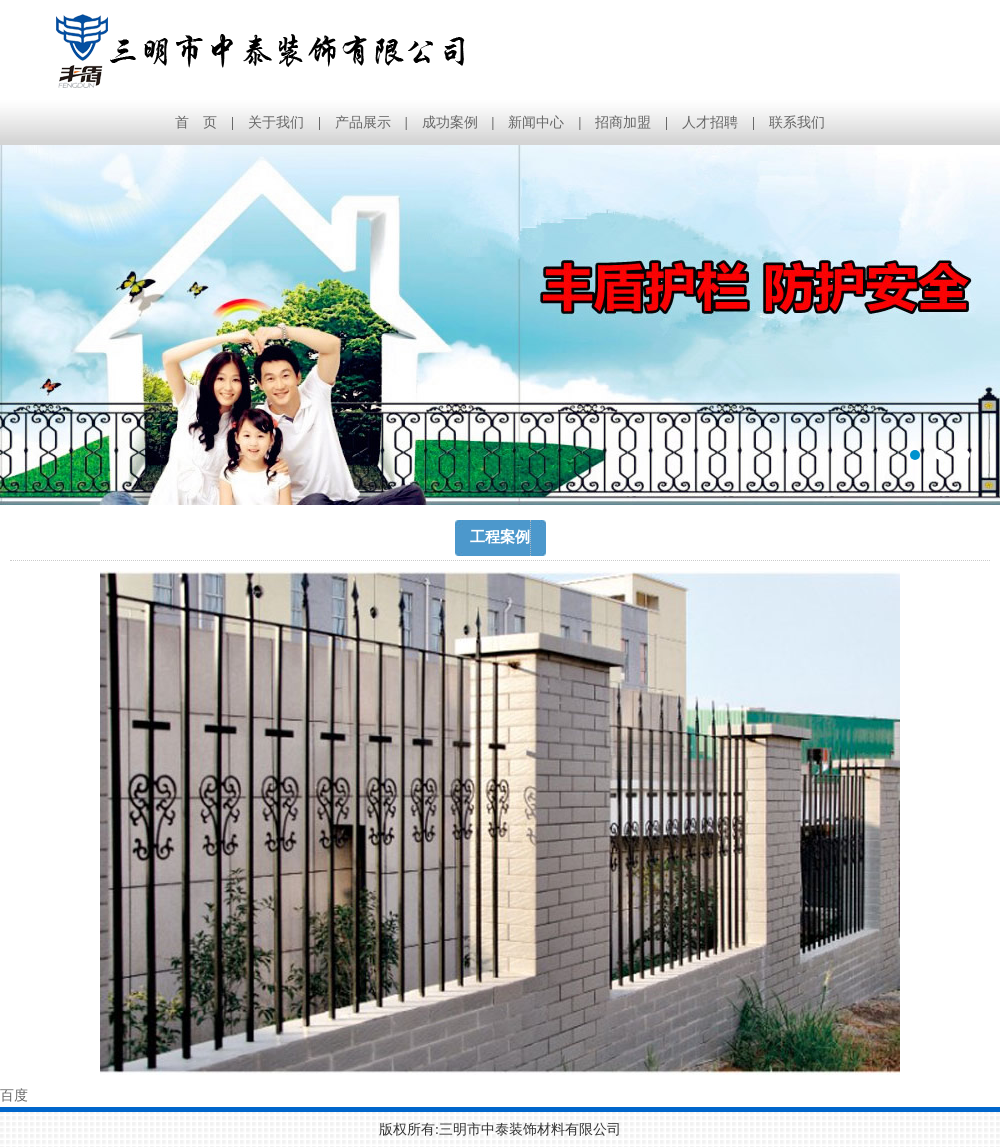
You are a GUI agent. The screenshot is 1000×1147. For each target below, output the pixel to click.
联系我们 (797, 122)
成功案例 (450, 122)
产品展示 (363, 122)
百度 (14, 1095)
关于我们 (276, 122)
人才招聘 (710, 122)
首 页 (196, 122)
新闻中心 (536, 122)
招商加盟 (623, 122)
